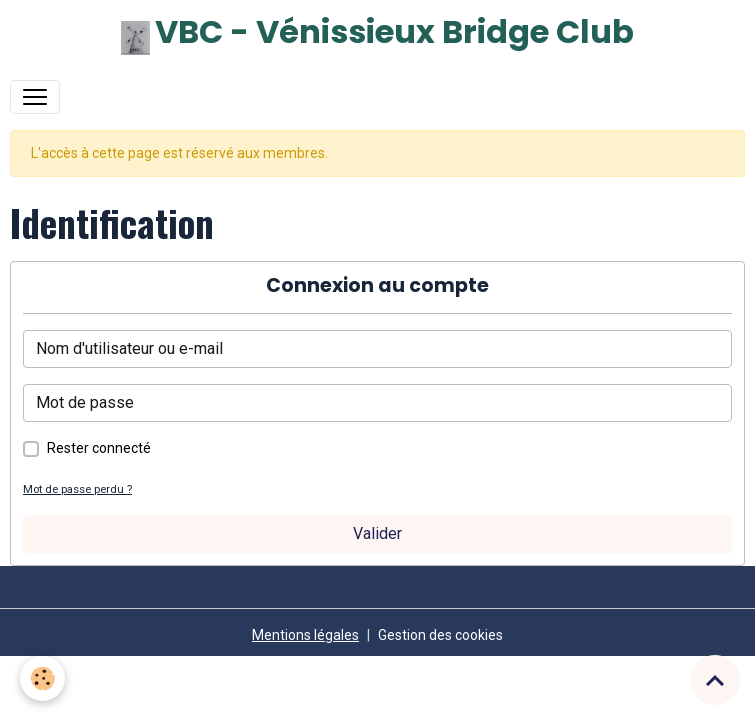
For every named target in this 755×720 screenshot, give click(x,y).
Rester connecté (99, 448)
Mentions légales (305, 635)
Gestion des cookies (440, 635)
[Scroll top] (715, 680)
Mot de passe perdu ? (77, 489)
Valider (377, 533)
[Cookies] (42, 678)
